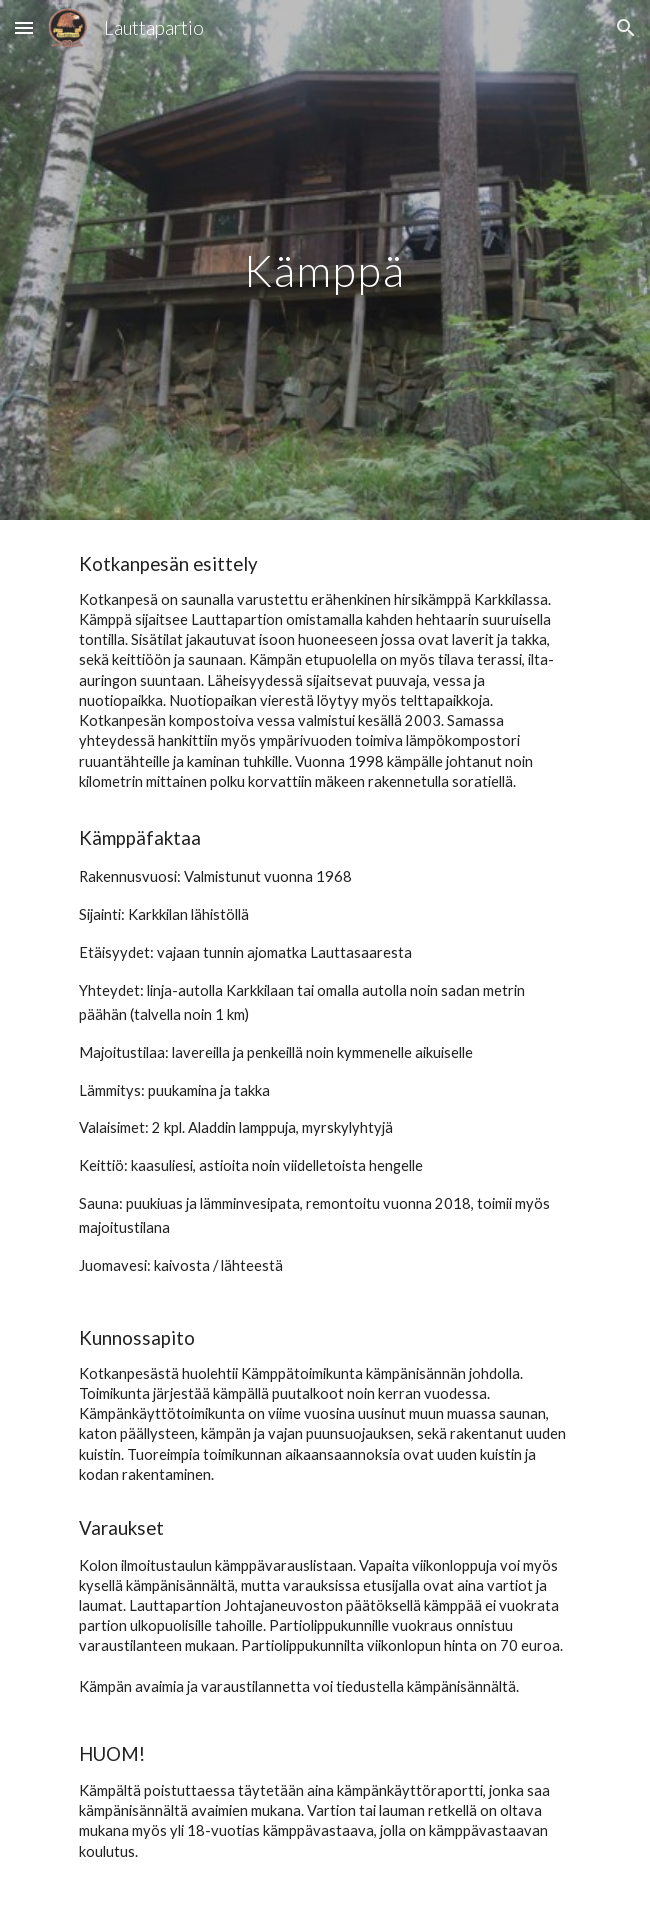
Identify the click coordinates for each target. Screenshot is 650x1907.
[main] (324, 260)
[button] (24, 27)
